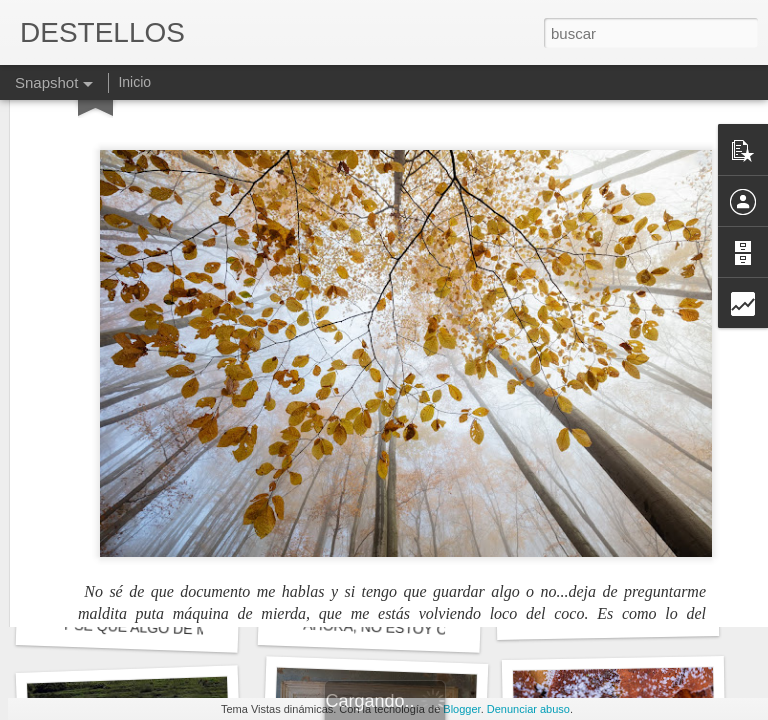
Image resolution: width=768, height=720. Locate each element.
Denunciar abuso (528, 709)
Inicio (134, 82)
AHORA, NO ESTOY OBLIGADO (406, 628)
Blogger (461, 709)
